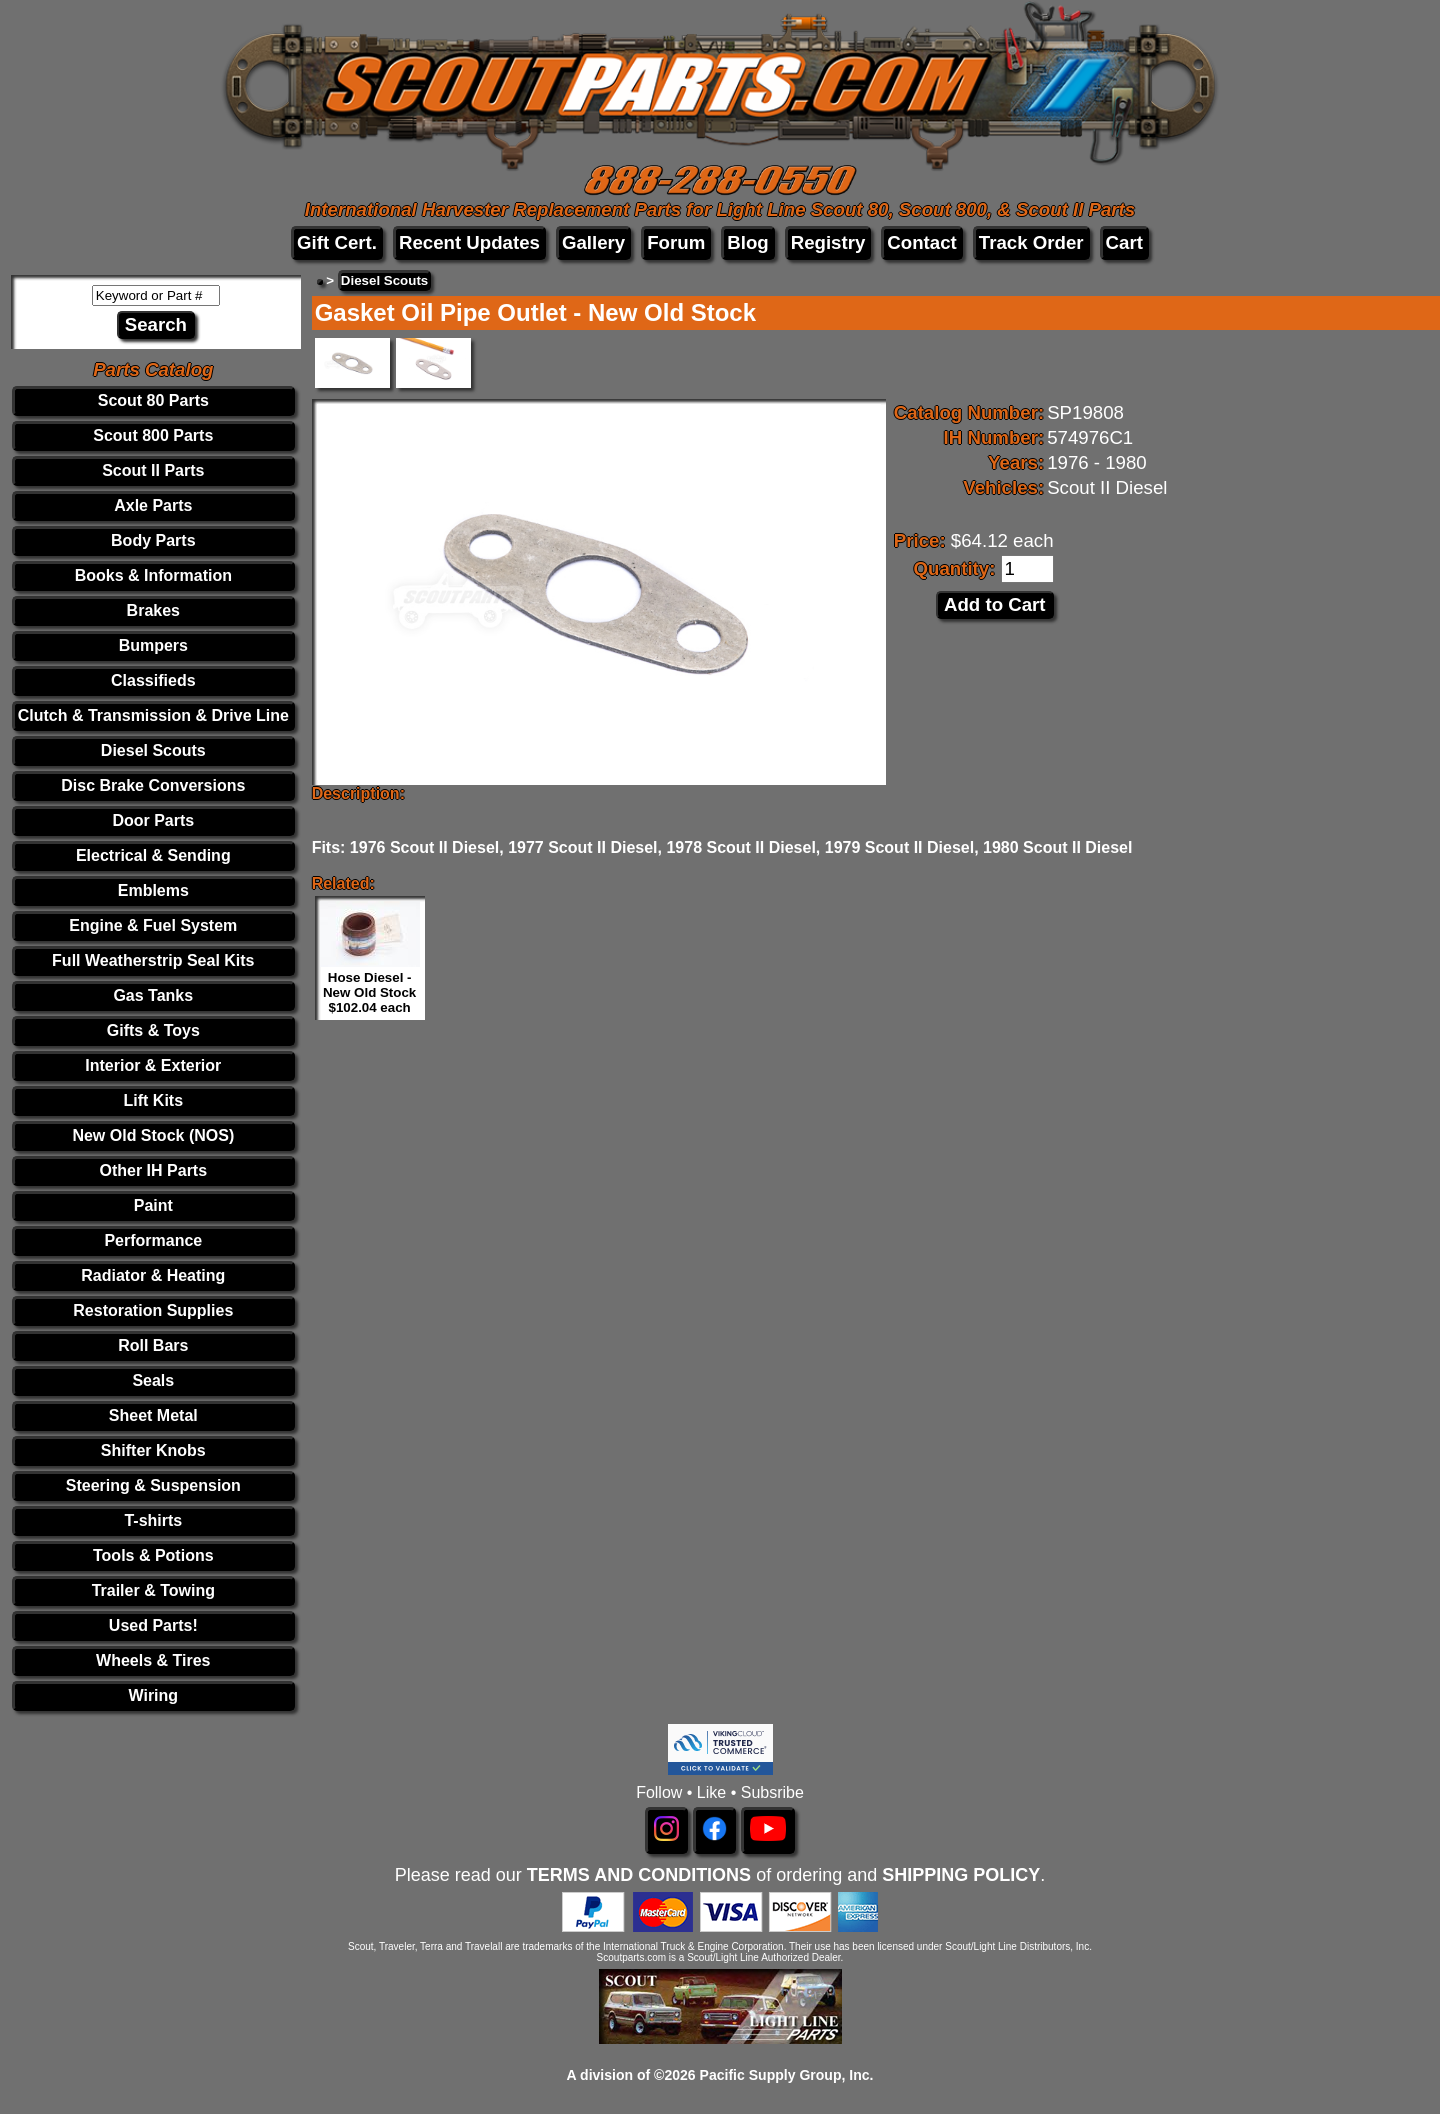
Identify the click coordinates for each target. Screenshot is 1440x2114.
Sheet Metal (153, 1415)
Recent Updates (469, 242)
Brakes (153, 610)
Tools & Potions (153, 1555)
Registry (828, 242)
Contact (921, 242)
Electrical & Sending (153, 855)
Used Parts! (153, 1625)
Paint (153, 1205)
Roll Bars (153, 1345)
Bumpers (153, 645)
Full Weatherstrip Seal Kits (153, 960)
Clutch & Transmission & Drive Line (153, 715)
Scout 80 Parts (153, 400)
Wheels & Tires (153, 1660)
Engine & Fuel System (153, 925)
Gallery (593, 242)
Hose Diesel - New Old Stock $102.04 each (369, 992)
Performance (153, 1240)
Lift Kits (154, 1100)
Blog (747, 242)
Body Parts (153, 540)
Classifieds (153, 680)
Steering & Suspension (153, 1485)
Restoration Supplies (153, 1310)
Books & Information (153, 575)
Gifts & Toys (153, 1030)
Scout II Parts (153, 470)
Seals (153, 1380)
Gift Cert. (337, 242)
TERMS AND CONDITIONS (639, 1875)
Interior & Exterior (153, 1065)
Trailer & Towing (153, 1590)
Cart (1124, 242)
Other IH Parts (154, 1170)
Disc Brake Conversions (153, 785)
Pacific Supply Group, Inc (785, 2075)
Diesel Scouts (153, 750)
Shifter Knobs (153, 1450)
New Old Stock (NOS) (153, 1135)
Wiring (153, 1695)
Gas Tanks (153, 995)
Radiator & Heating (153, 1275)
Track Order (1031, 242)
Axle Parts (153, 505)
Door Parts (153, 820)
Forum (676, 242)
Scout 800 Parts (153, 435)
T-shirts (153, 1520)
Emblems (153, 890)
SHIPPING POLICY (961, 1875)
